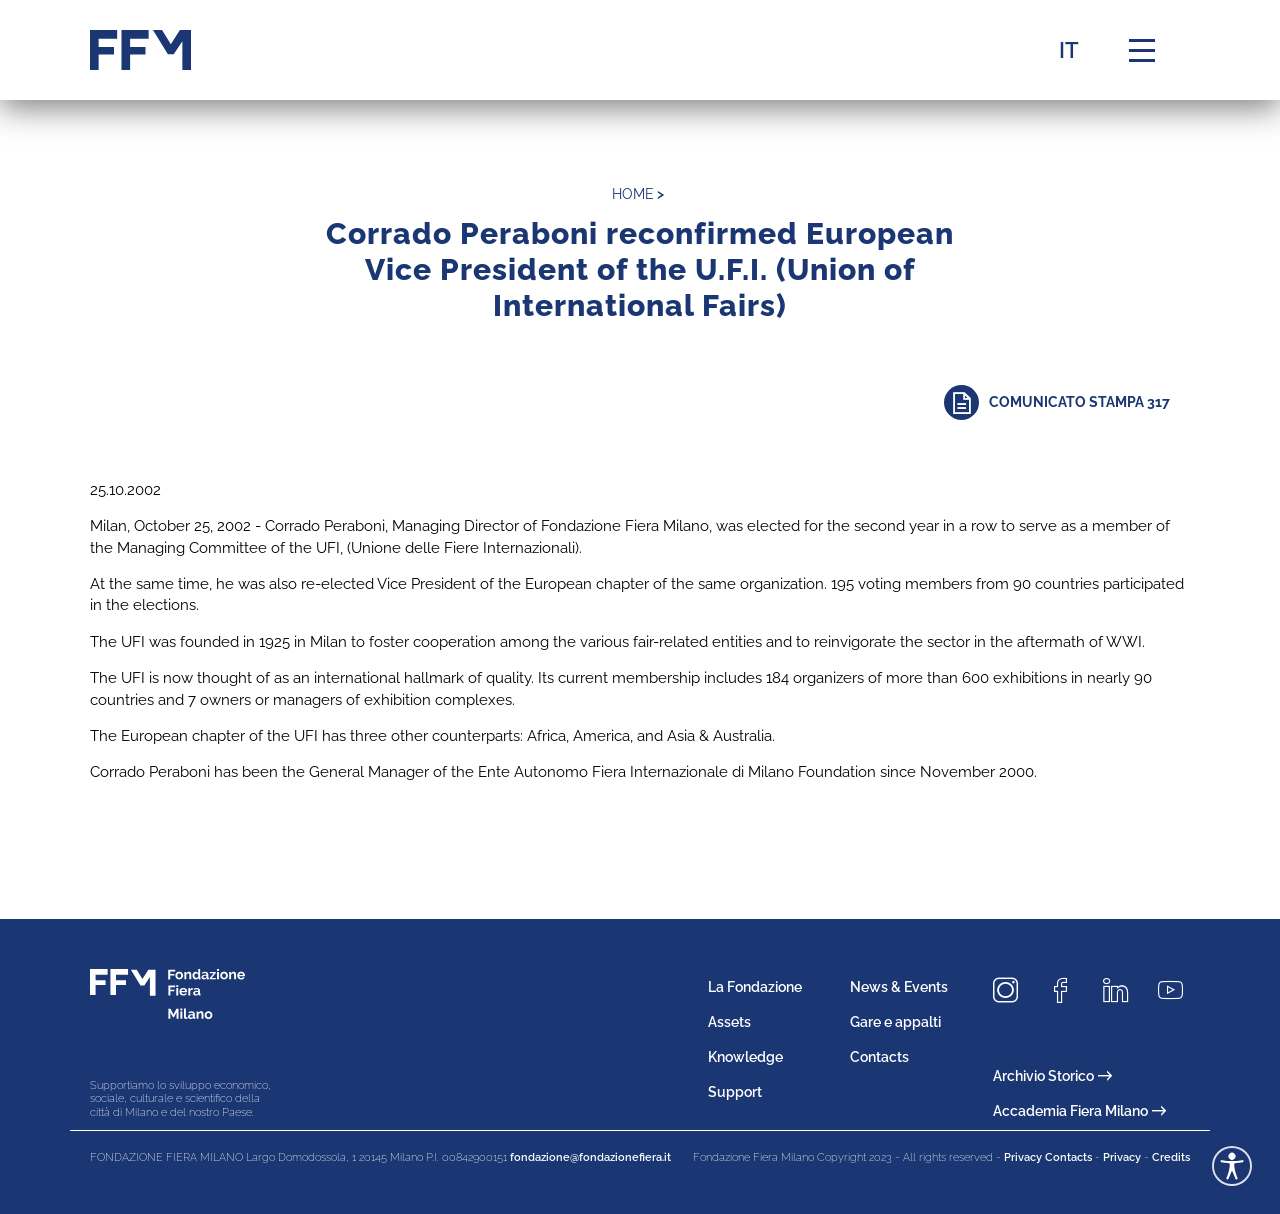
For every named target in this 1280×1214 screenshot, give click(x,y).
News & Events (899, 987)
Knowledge (745, 1057)
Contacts (879, 1057)
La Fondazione (755, 987)
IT (1069, 50)
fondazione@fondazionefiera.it (590, 1157)
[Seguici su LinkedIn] (1123, 991)
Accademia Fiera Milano (1079, 1111)
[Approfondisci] (1067, 402)
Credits (1171, 1157)
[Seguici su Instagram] (1013, 991)
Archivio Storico (1052, 1076)
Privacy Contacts (1048, 1157)
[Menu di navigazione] (1142, 50)
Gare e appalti (895, 1022)
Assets (729, 1022)
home (633, 194)
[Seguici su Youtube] (1178, 991)
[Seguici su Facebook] (1068, 991)
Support (735, 1092)
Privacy (1122, 1157)
